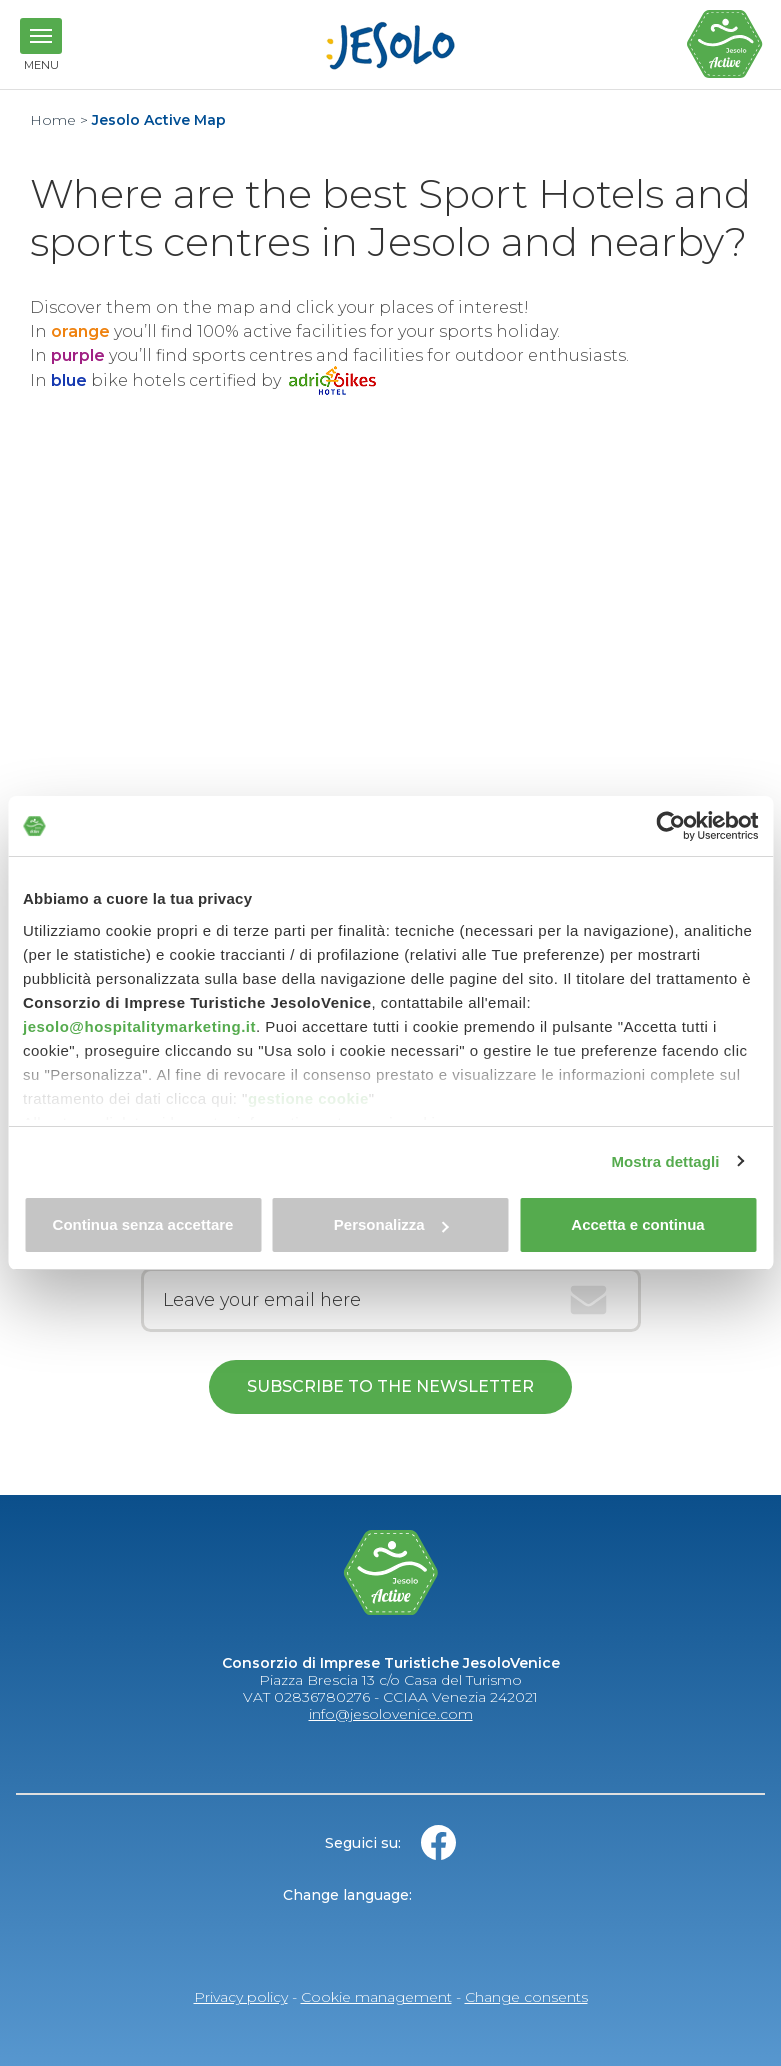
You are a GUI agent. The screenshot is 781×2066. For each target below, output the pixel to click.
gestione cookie (308, 1098)
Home (53, 120)
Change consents (526, 1997)
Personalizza (391, 1224)
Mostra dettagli (665, 1161)
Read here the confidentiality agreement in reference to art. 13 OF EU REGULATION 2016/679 (391, 1452)
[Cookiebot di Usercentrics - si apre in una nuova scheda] (670, 826)
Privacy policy (241, 1997)
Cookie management (376, 1997)
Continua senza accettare (143, 1224)
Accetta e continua (637, 1224)
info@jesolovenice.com (391, 1714)
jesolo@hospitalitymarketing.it (139, 1026)
